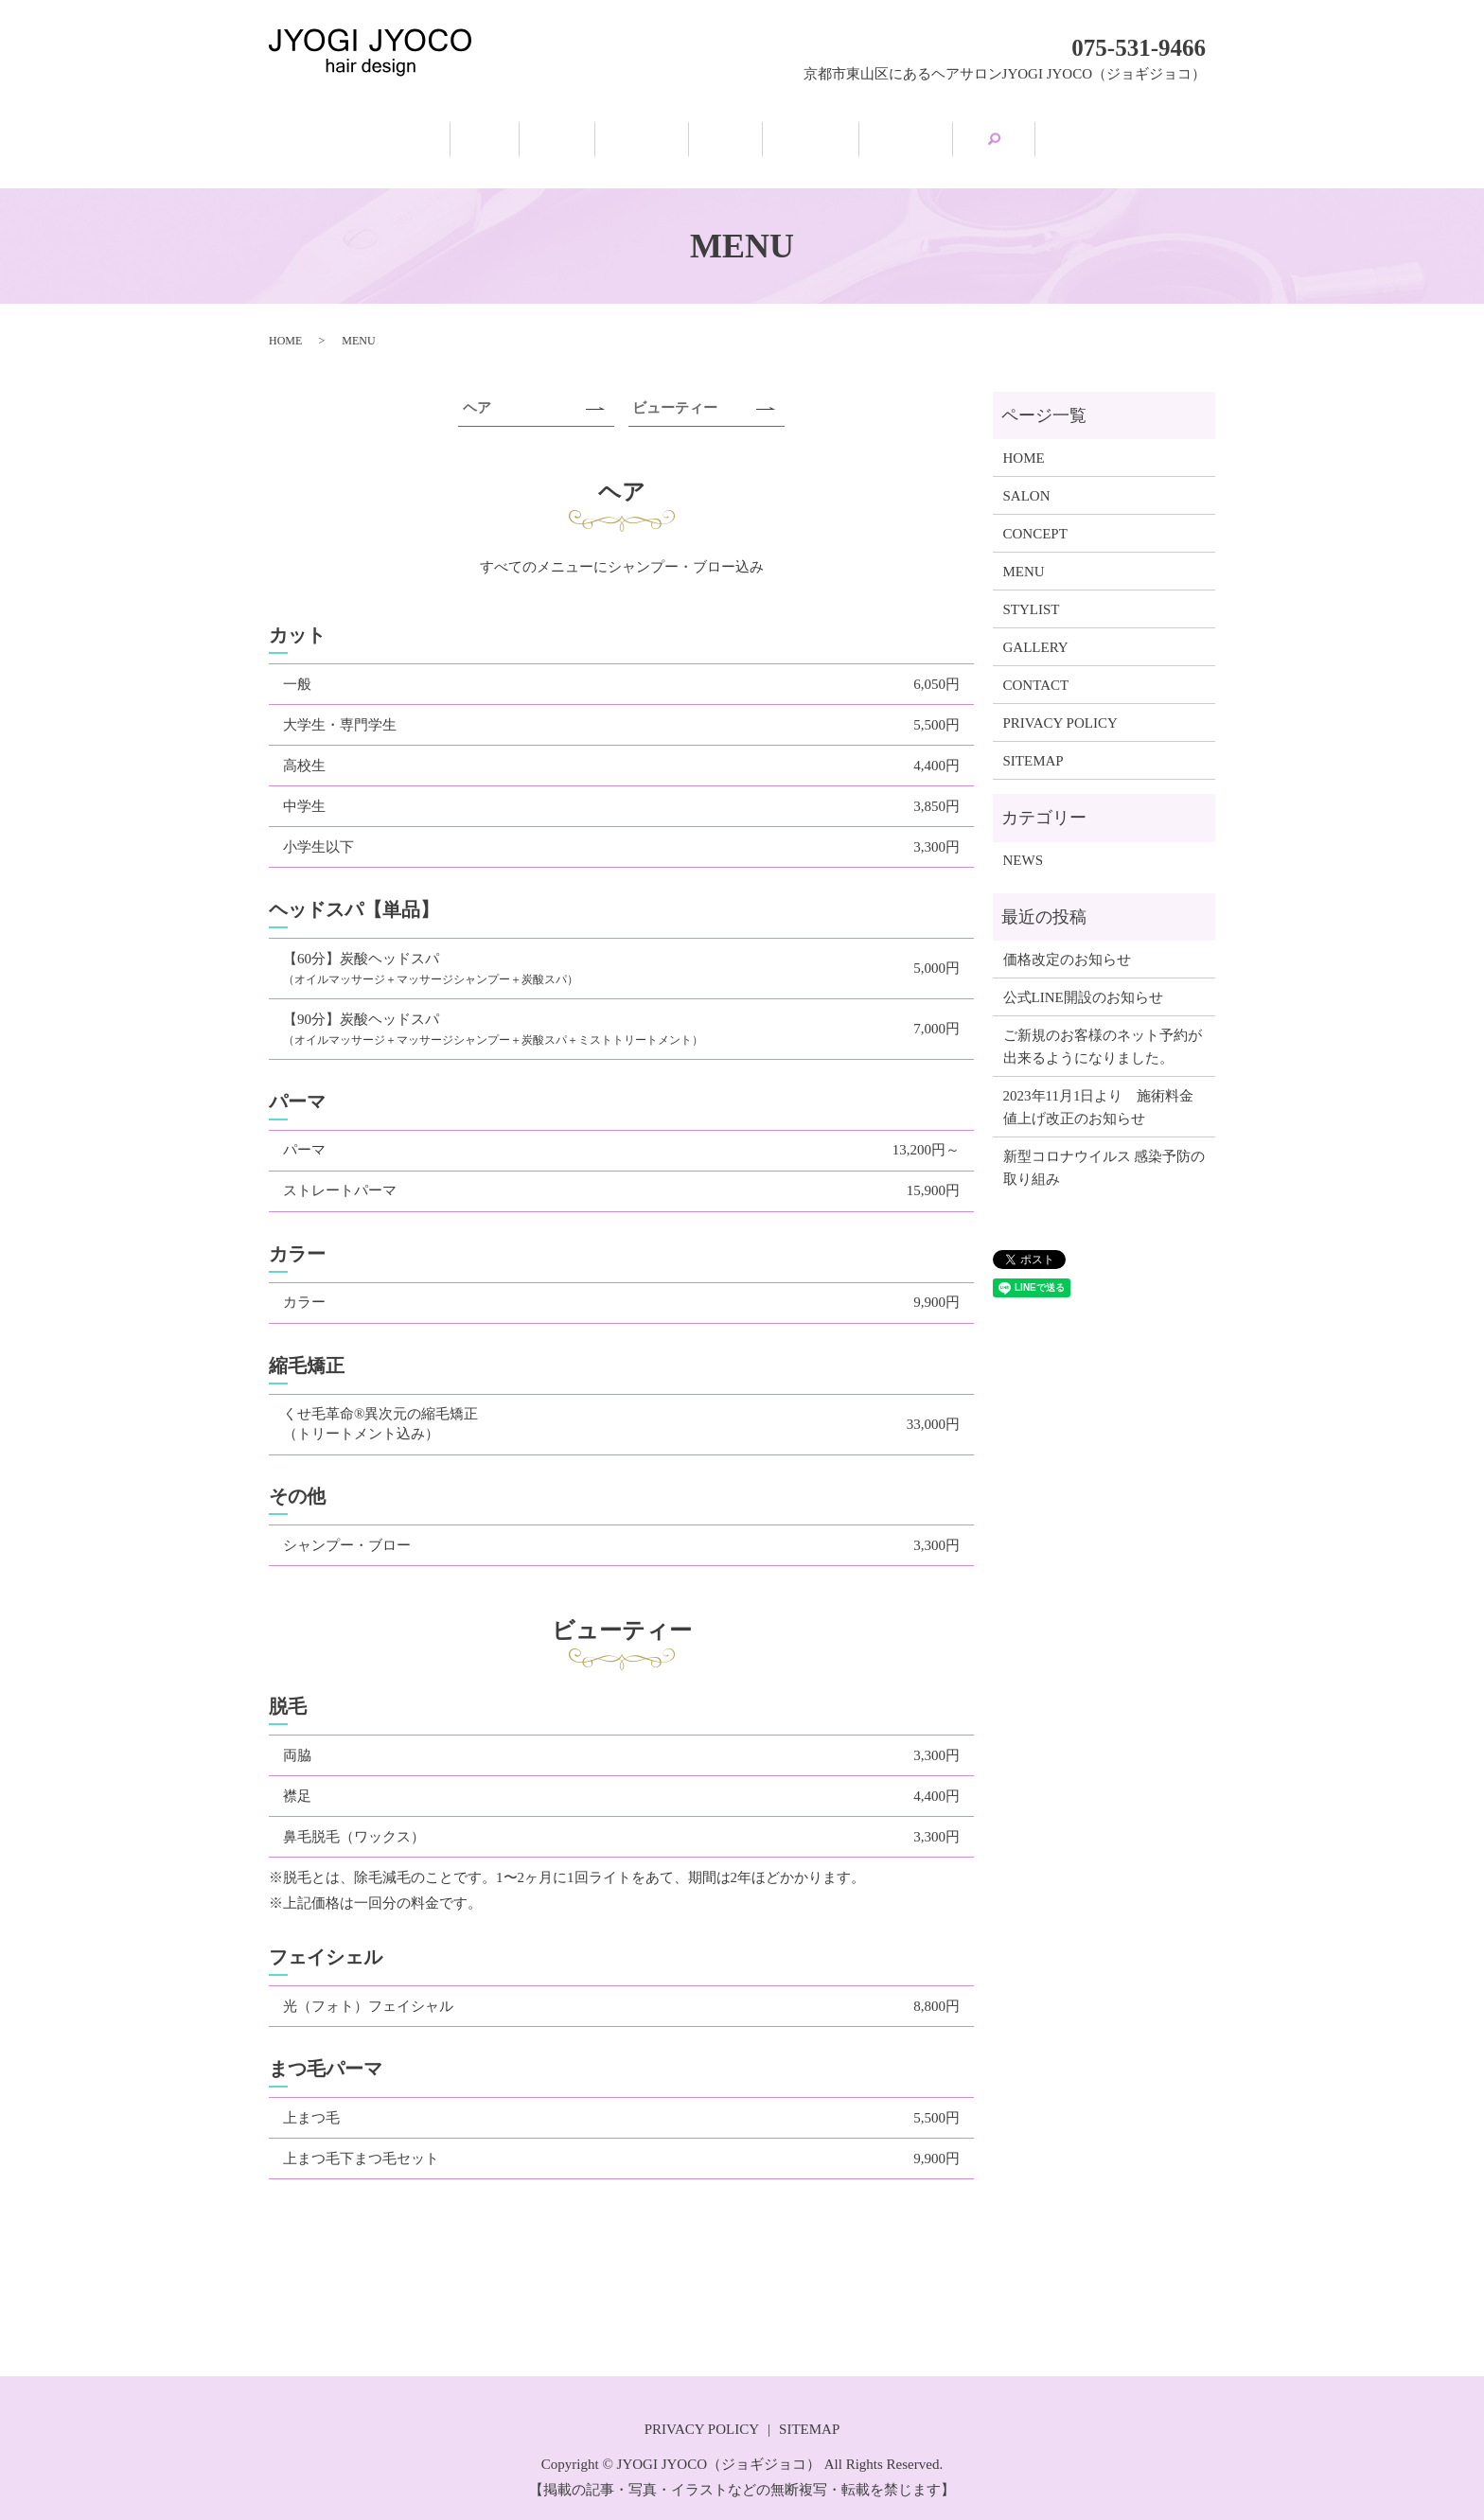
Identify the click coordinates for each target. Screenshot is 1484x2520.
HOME (344, 134)
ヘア (477, 389)
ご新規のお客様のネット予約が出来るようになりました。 (1102, 1028)
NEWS (1023, 842)
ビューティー (674, 389)
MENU (754, 134)
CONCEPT (614, 134)
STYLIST (893, 134)
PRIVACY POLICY (1060, 704)
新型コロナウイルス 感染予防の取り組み (1104, 1149)
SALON (473, 134)
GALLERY (1045, 134)
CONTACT (1036, 666)
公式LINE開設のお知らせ (1083, 978)
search (1163, 132)
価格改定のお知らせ (1067, 940)
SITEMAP (1033, 741)
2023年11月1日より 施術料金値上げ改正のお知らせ (1098, 1088)
